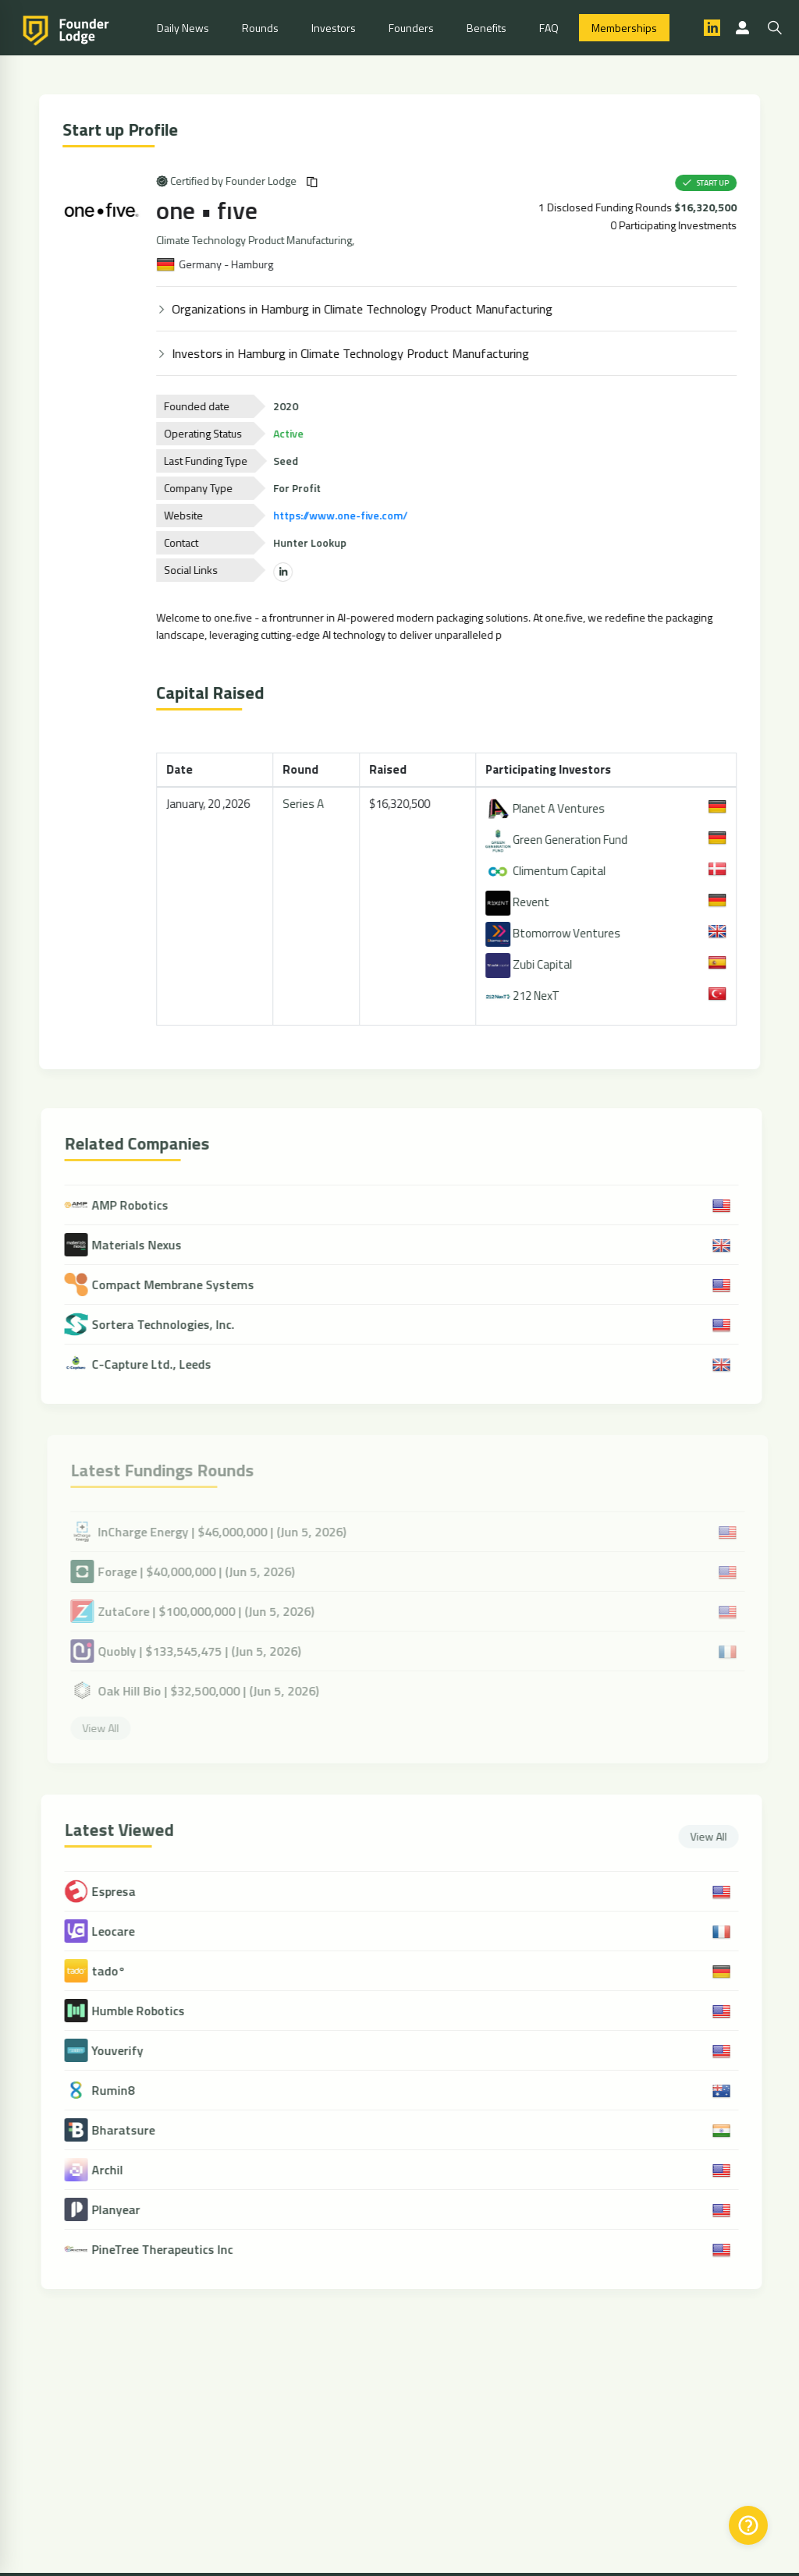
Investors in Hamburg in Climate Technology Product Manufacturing (353, 353)
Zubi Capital (531, 964)
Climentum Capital (548, 871)
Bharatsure (131, 2130)
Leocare (121, 1931)
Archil (115, 2170)
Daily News (183, 27)
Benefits (486, 27)
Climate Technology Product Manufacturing (257, 240)
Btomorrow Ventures (555, 933)
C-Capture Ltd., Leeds (146, 1364)
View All (716, 1836)
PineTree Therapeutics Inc (170, 2249)
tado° (116, 1971)
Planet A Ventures (547, 808)
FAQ (549, 27)
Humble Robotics (146, 2011)
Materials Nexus (131, 1244)
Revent (520, 902)
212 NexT (525, 996)
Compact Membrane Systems (167, 1284)
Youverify (125, 2050)
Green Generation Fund (559, 840)
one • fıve (210, 210)
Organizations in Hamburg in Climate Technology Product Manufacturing (365, 308)
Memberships (624, 27)
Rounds (260, 27)
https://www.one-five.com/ (343, 515)
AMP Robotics (124, 1205)
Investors (333, 27)
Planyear (124, 2209)
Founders (411, 27)
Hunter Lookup (313, 542)
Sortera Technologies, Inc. (158, 1324)
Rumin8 (121, 2090)
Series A (305, 804)
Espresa (122, 1891)
